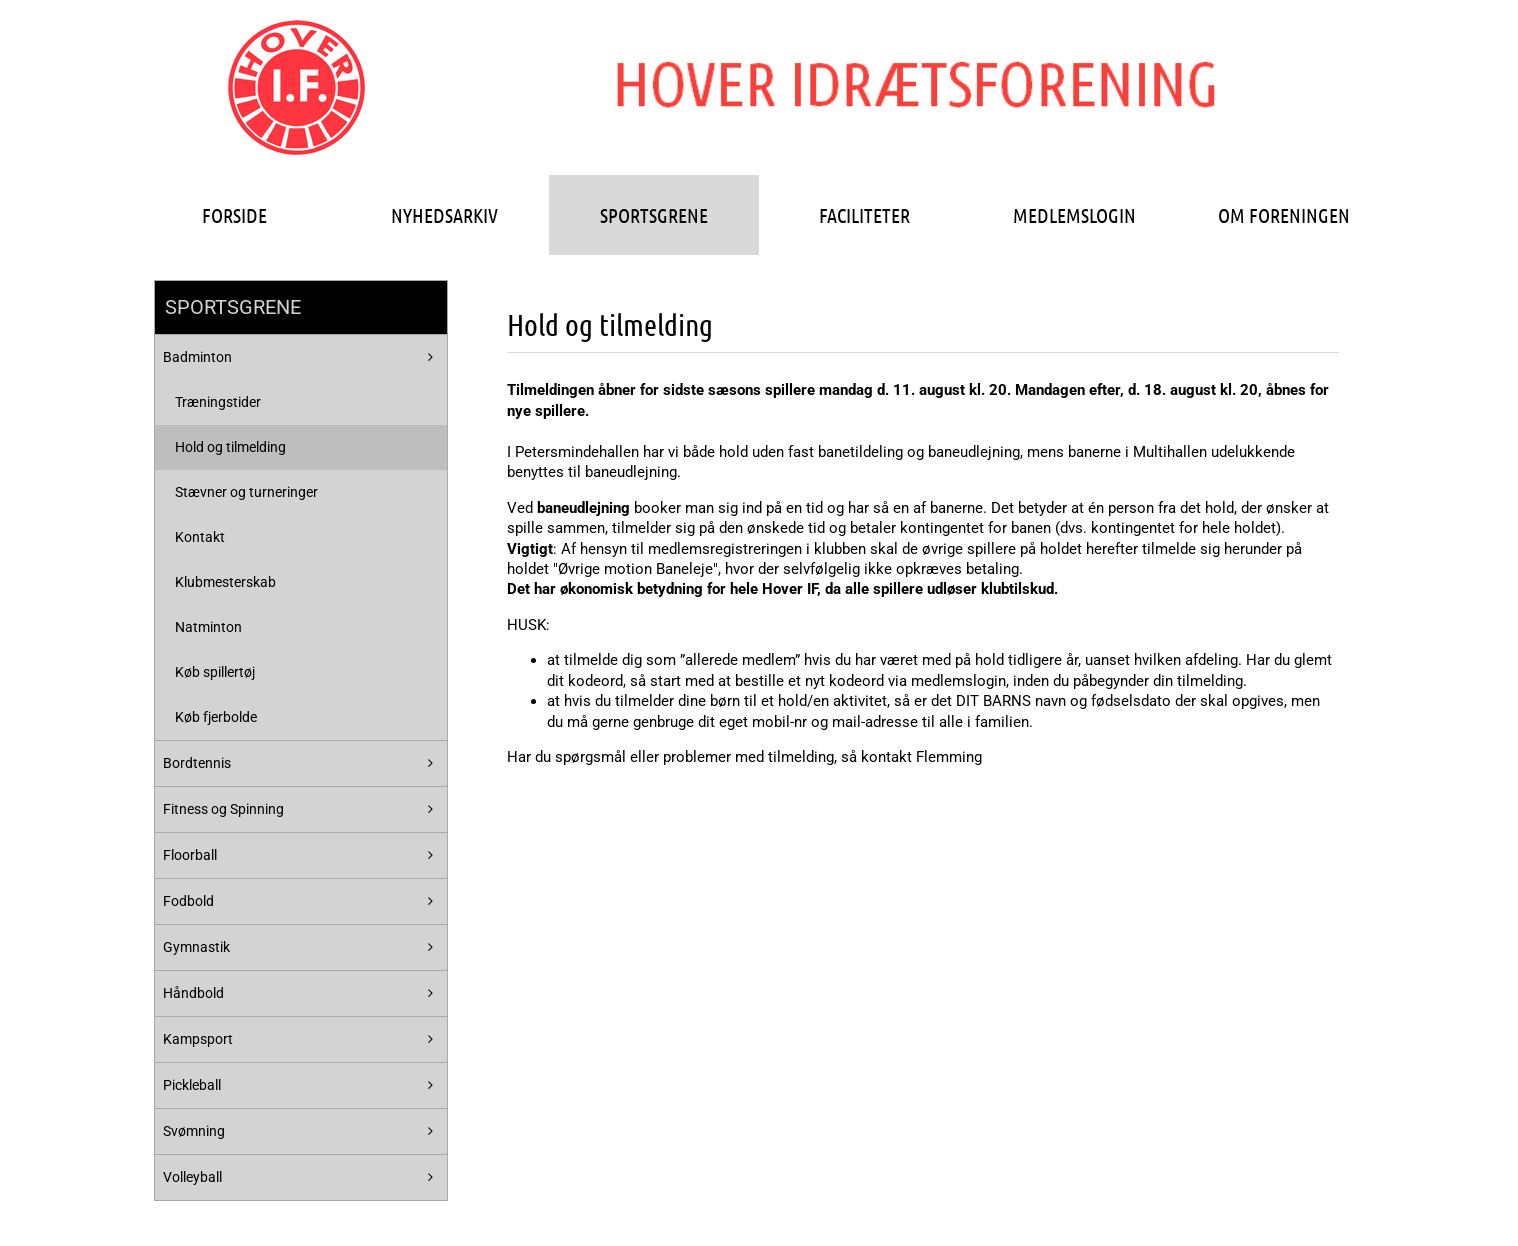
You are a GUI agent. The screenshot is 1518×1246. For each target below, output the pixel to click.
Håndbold (193, 993)
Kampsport (198, 1039)
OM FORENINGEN (1284, 215)
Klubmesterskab (225, 582)
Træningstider (218, 402)
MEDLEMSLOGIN (1074, 215)
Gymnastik (196, 947)
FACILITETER (864, 215)
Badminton (197, 357)
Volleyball (192, 1177)
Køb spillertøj (215, 672)
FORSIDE (234, 215)
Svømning (194, 1131)
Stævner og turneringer (246, 492)
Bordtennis (197, 763)
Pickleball (192, 1085)
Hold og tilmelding (230, 447)
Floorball (190, 855)
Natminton (208, 627)
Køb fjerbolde (216, 717)
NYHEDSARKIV (444, 215)
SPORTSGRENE (654, 215)
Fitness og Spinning (223, 809)
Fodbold (188, 901)
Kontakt (200, 537)
